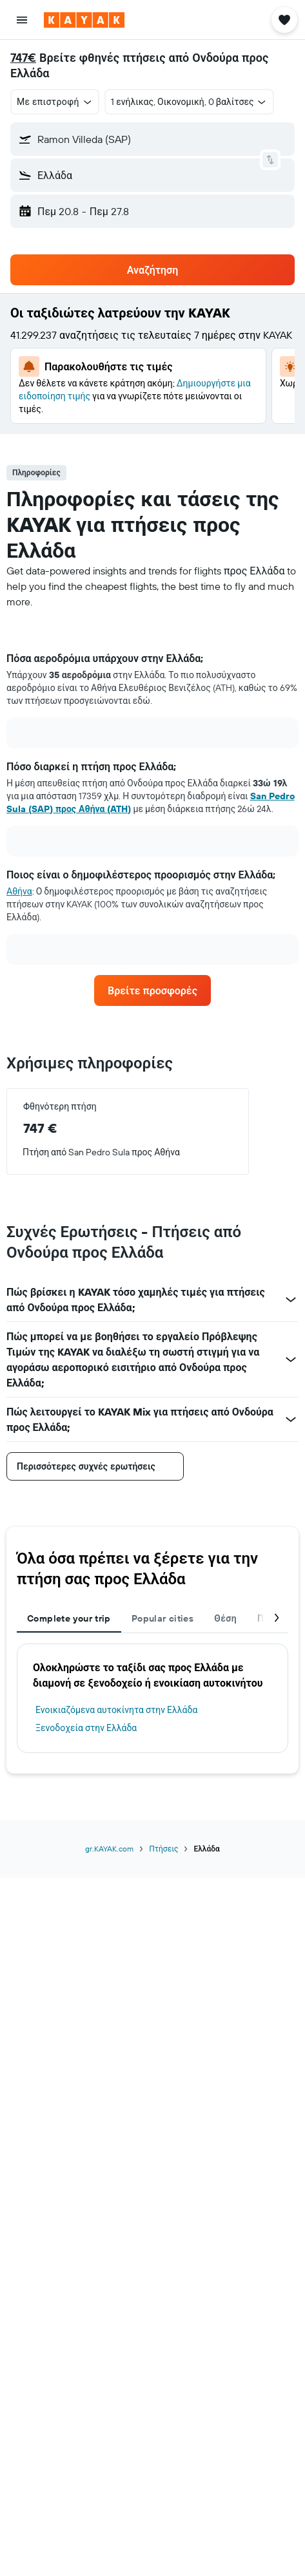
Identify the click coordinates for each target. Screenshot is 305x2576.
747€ (23, 57)
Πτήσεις (163, 1848)
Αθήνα (19, 891)
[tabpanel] (152, 812)
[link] (152, 990)
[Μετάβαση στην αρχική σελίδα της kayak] (84, 20)
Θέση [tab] (225, 1618)
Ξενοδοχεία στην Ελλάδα (86, 1728)
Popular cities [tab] (162, 1618)
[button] (22, 20)
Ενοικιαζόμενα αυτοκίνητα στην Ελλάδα (116, 1710)
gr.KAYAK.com (109, 1848)
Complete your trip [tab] (69, 1618)
